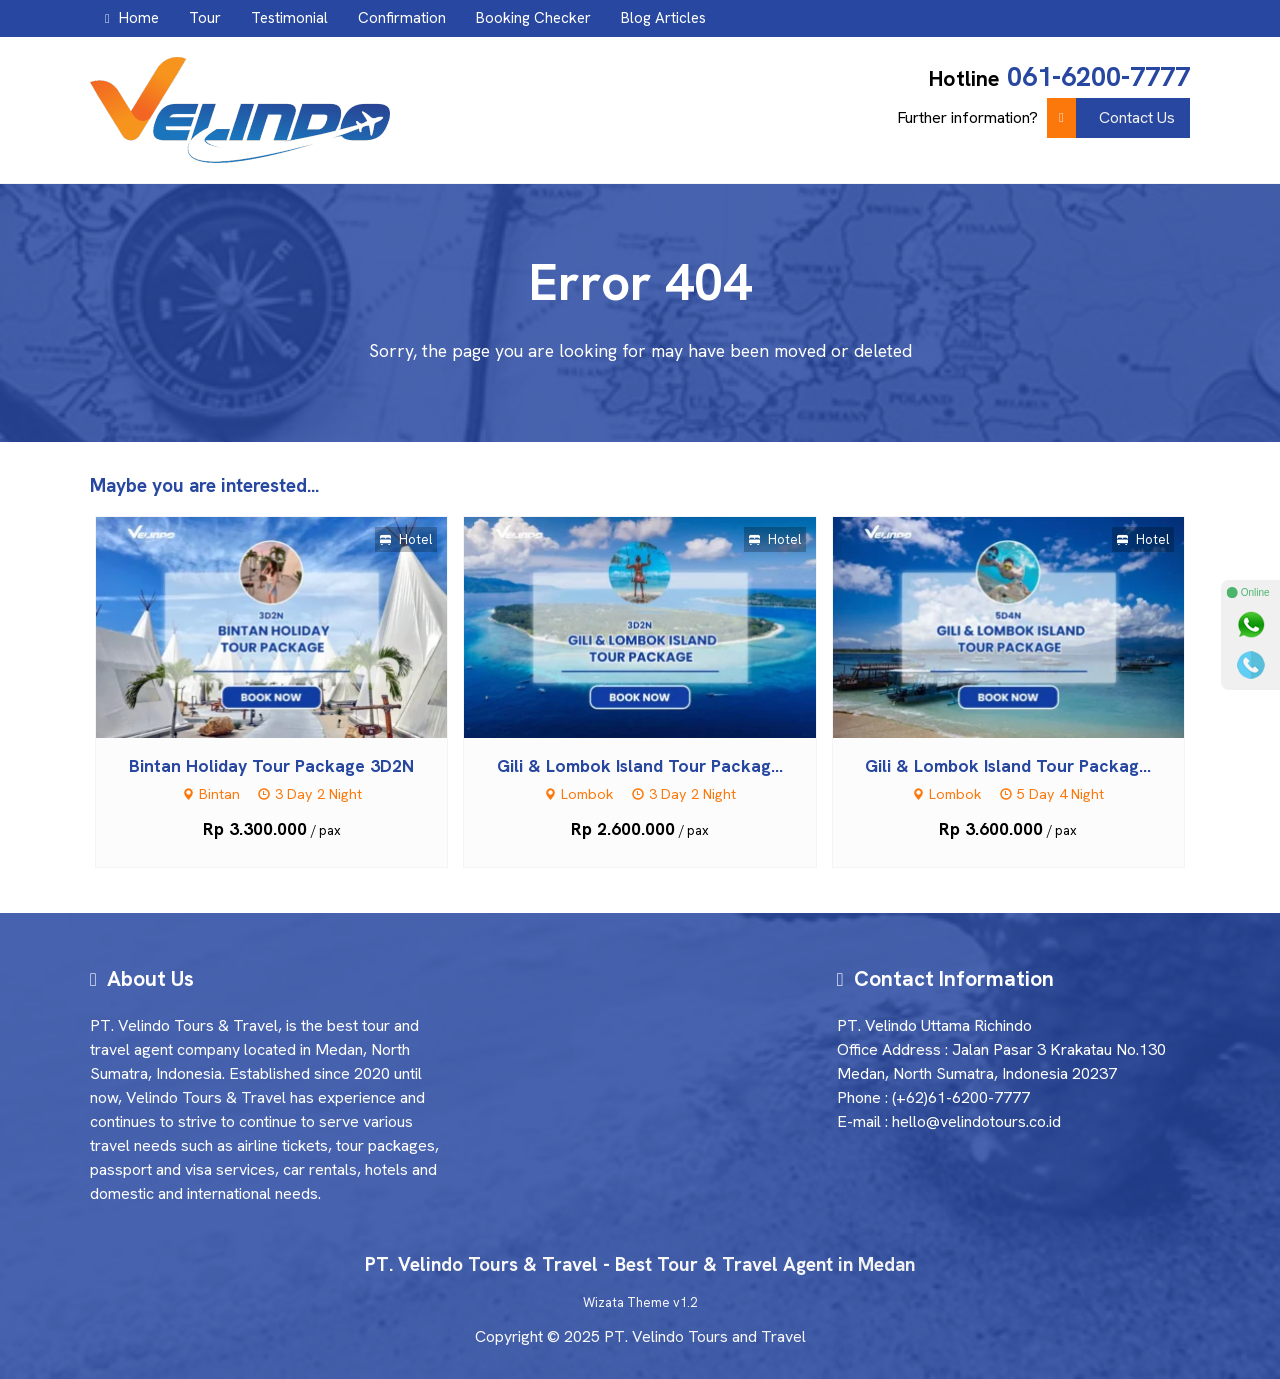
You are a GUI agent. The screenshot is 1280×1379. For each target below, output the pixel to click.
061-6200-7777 (1098, 76)
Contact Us (1111, 118)
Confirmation (402, 18)
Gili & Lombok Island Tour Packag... (640, 765)
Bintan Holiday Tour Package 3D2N (271, 765)
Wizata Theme (626, 1302)
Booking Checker (533, 18)
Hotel (406, 539)
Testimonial (289, 18)
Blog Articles (663, 18)
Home (132, 18)
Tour (205, 18)
